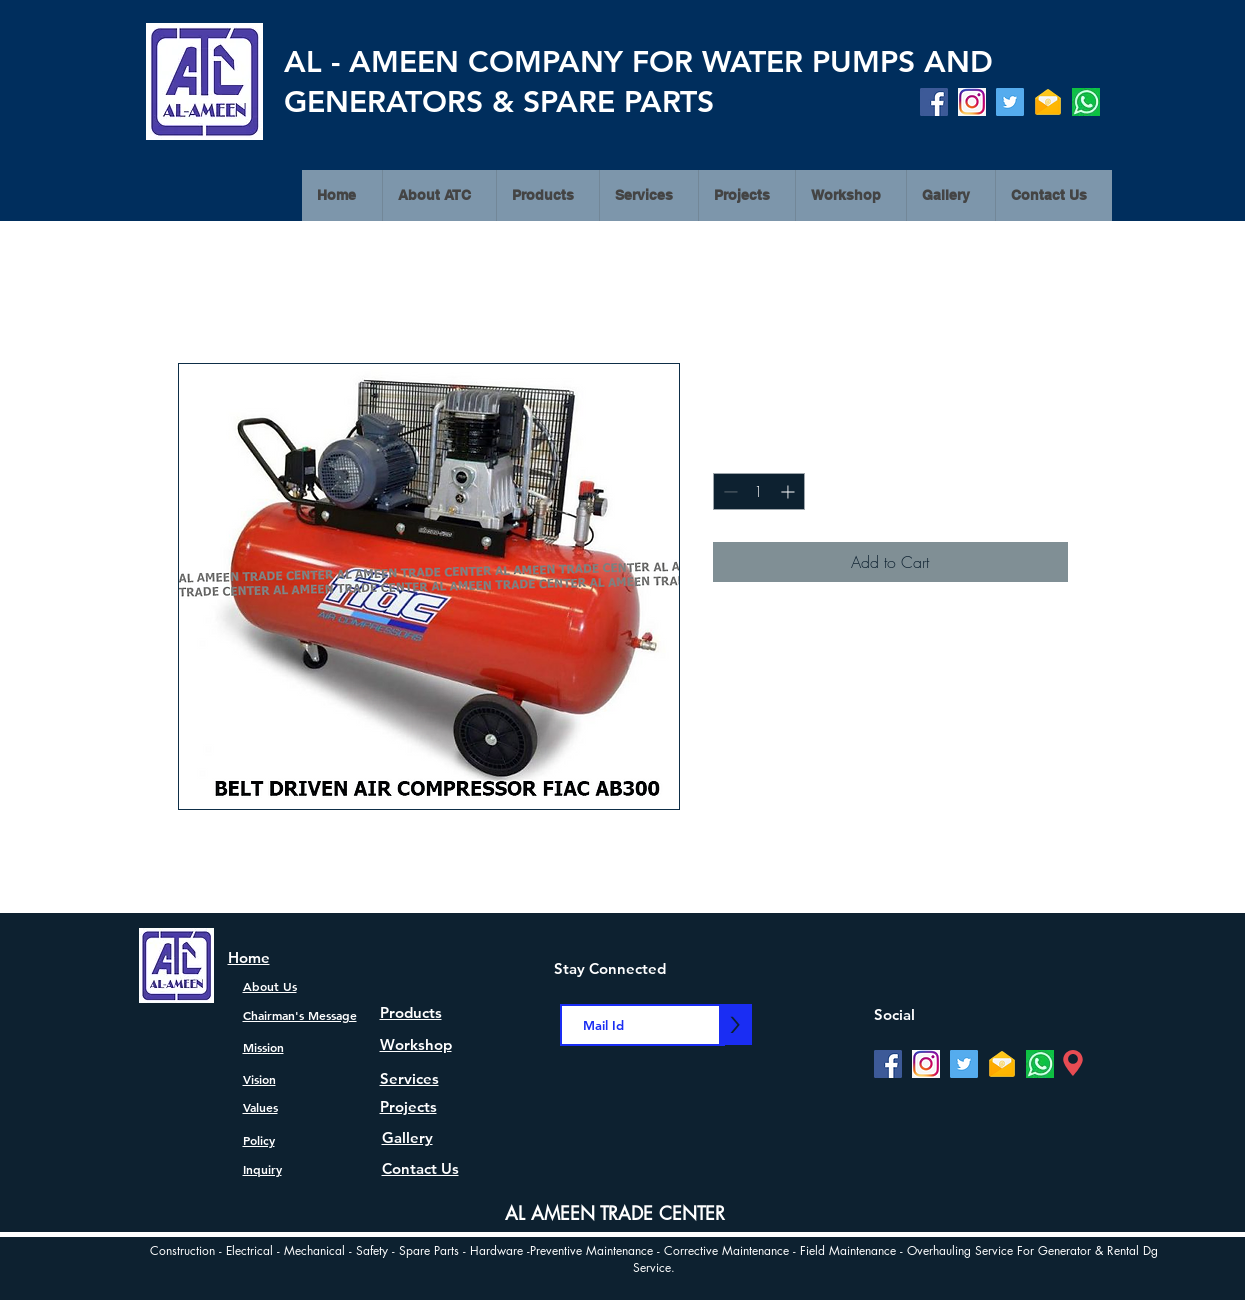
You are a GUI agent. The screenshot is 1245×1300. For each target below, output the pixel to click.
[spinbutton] (759, 491)
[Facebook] (934, 102)
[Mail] (1048, 102)
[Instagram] (972, 102)
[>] (735, 1024)
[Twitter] (1010, 102)
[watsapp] (1086, 102)
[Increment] (789, 491)
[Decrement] (728, 491)
